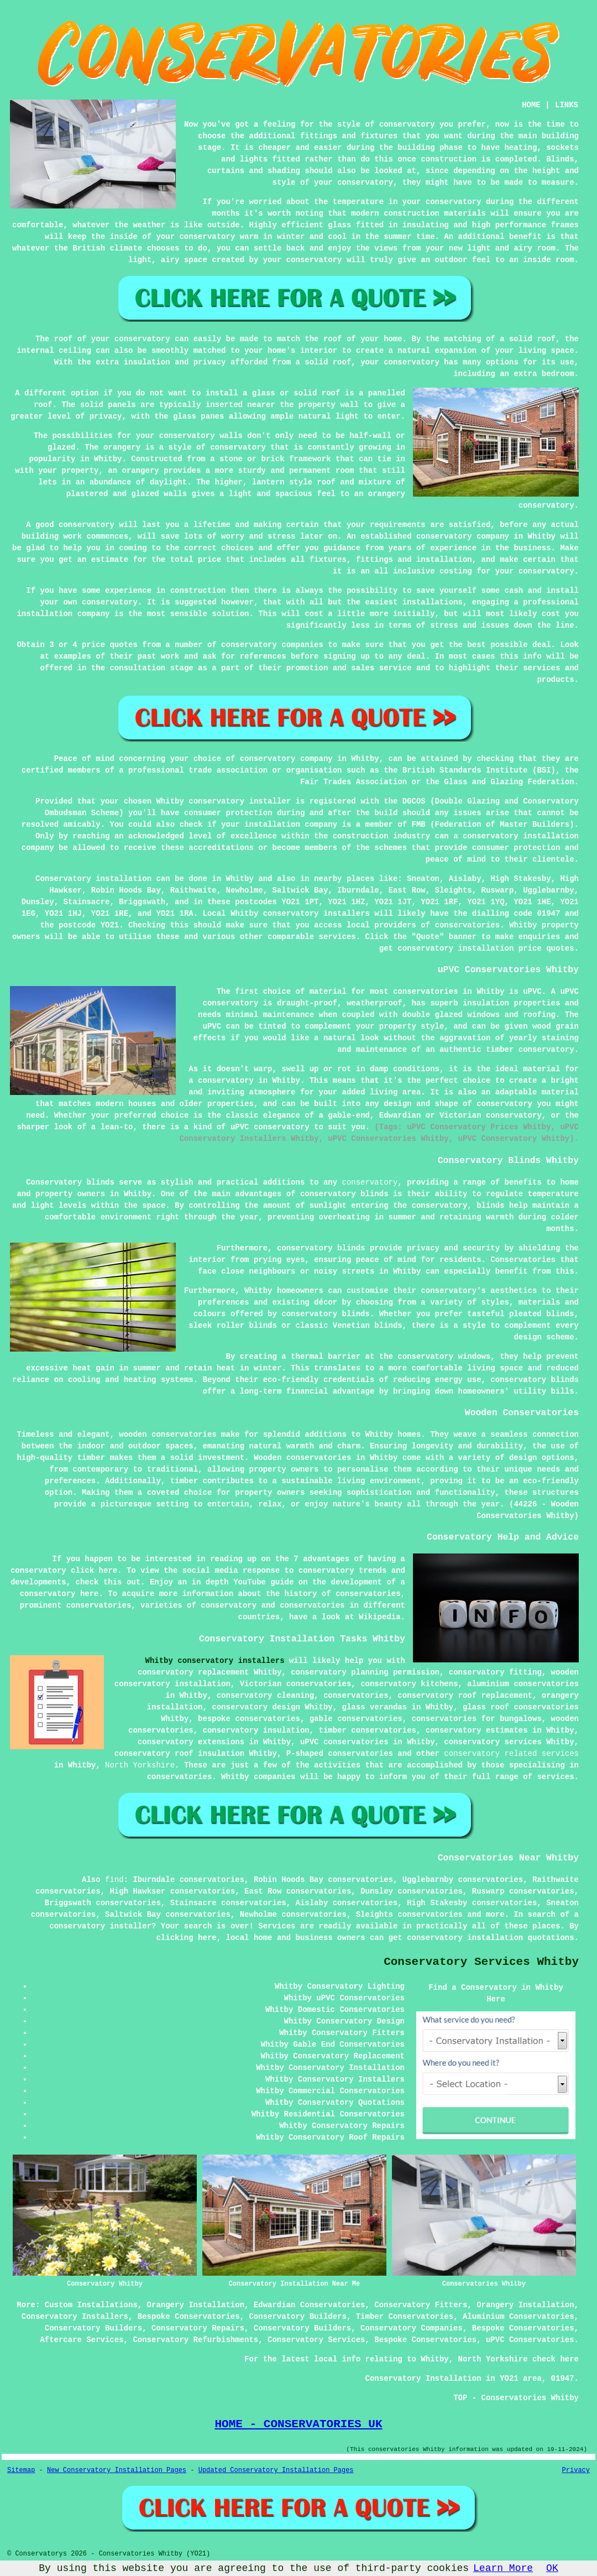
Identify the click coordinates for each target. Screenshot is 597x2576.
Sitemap (21, 2470)
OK (552, 2568)
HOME (531, 105)
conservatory (370, 1182)
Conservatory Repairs (197, 2328)
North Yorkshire (140, 1765)
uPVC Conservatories (530, 2339)
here (89, 1593)
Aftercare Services (81, 2339)
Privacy (576, 2470)
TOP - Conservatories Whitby (516, 2398)
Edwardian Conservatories (309, 2305)
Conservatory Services (316, 2339)
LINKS (566, 105)
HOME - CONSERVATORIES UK (298, 2424)
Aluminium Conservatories (518, 2316)
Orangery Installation (195, 2305)
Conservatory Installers (75, 2316)
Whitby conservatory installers (215, 1660)
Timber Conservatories (404, 2316)
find (114, 1879)
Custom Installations (91, 2305)
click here (94, 1570)
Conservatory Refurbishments (195, 2339)
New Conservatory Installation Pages (116, 2470)
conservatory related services (511, 1753)
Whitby (239, 878)
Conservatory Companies (411, 2328)
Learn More (503, 2568)
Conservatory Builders (297, 2316)
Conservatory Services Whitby (481, 1962)
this (112, 1582)
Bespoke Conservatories (189, 2316)
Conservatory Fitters (420, 2305)
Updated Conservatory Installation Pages (276, 2470)
